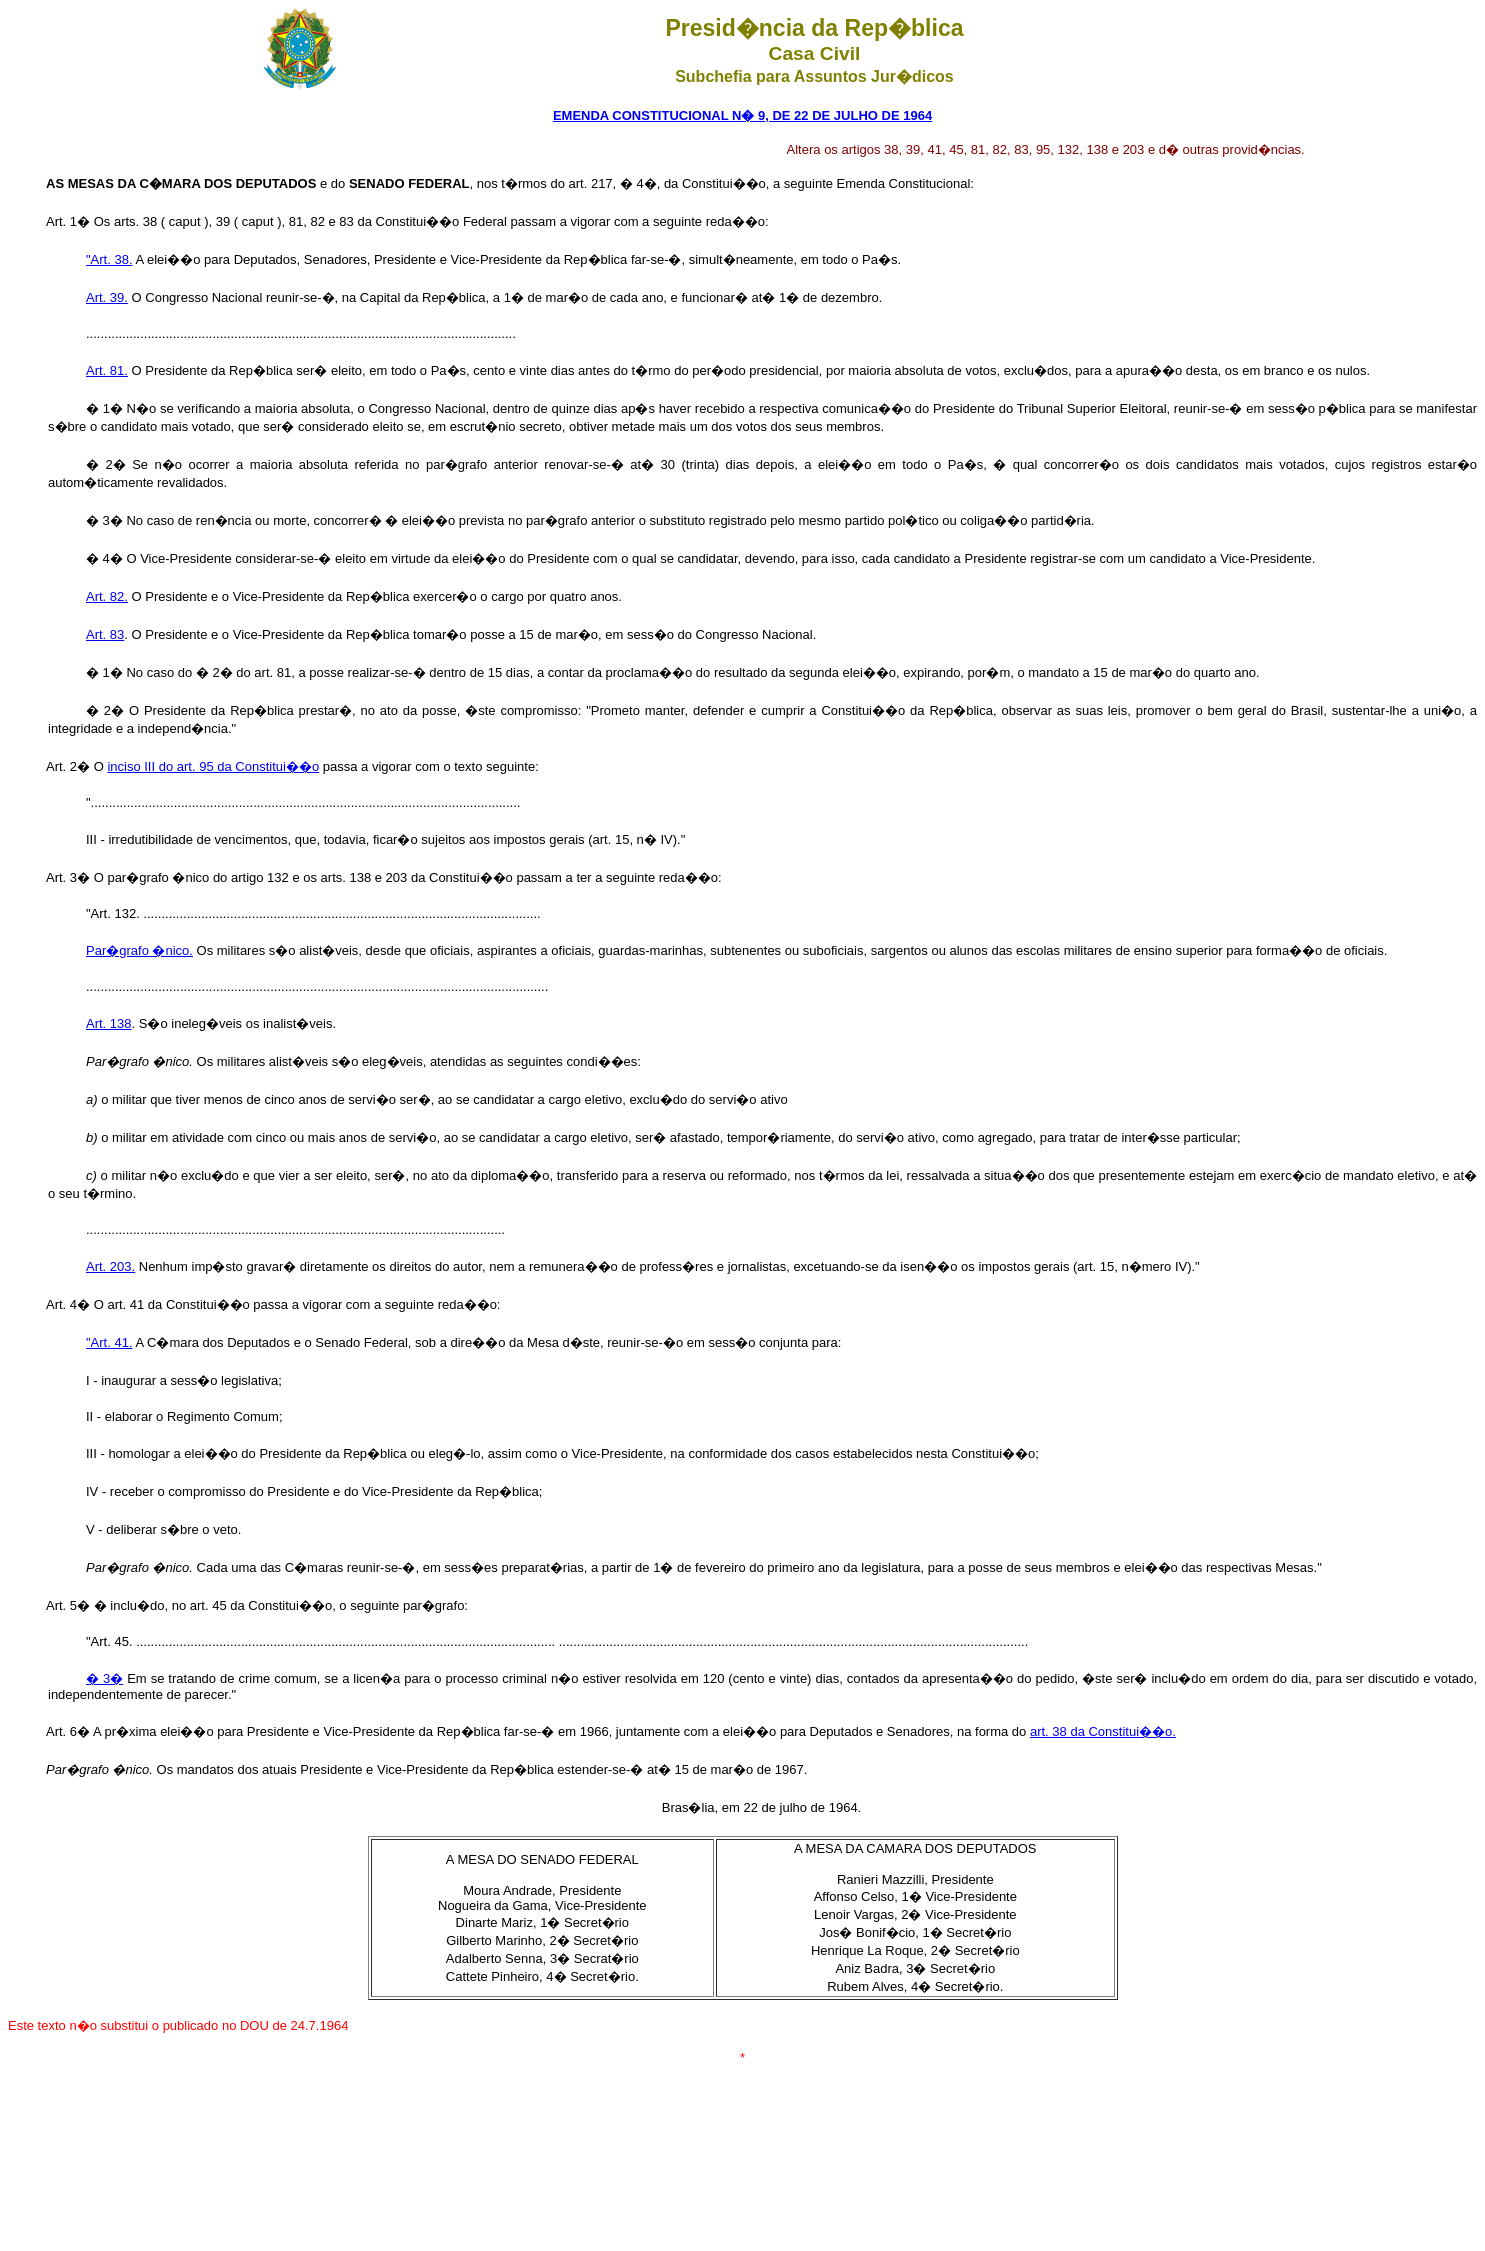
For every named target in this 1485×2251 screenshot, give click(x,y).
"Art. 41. (109, 1342)
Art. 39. (107, 297)
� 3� (104, 1678)
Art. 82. (107, 596)
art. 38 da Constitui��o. (1103, 1731)
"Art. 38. (109, 259)
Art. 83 (105, 634)
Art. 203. (110, 1266)
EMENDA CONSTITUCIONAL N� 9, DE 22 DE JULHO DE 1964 (742, 115)
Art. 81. (107, 370)
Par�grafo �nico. (139, 950)
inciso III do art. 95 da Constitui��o (213, 766)
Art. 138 (109, 1023)
